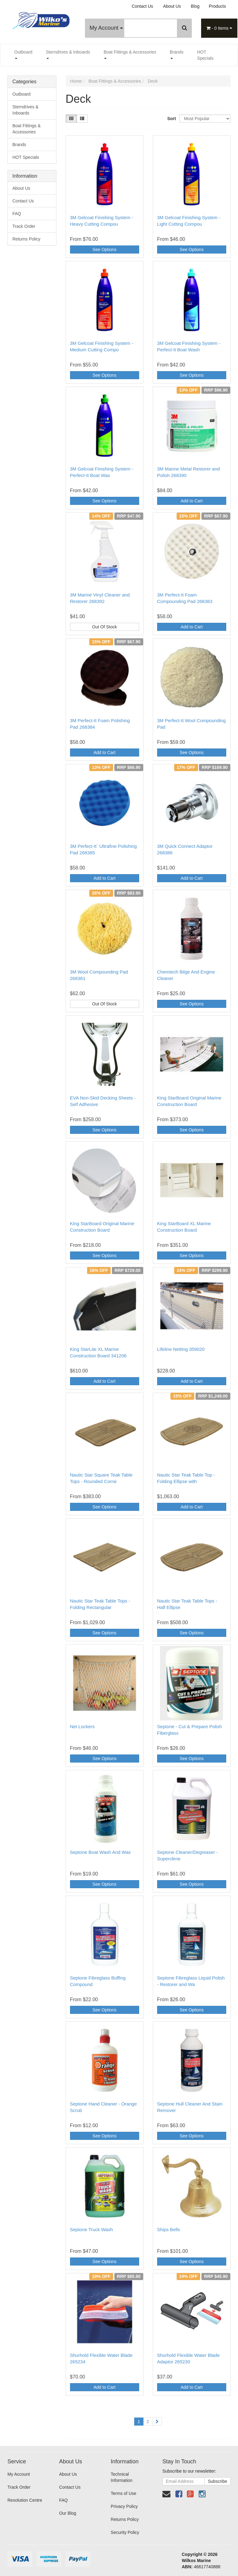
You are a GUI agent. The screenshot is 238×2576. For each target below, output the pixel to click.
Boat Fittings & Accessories (130, 54)
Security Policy (125, 2532)
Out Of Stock (104, 626)
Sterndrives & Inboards (68, 54)
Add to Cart (192, 500)
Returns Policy (26, 238)
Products (217, 6)
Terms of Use (123, 2493)
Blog (195, 6)
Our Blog (67, 2513)
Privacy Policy (124, 2506)
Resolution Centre (24, 2500)
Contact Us (142, 6)
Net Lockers (82, 1726)
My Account (106, 28)
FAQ (16, 213)
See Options (105, 249)
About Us (172, 6)
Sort (171, 118)
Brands (176, 54)
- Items (219, 28)
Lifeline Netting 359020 (181, 1349)
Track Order (23, 226)
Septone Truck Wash (91, 2229)
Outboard (23, 54)
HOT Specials (205, 55)
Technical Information (121, 2477)
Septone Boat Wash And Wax (100, 1852)
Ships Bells (168, 2229)
